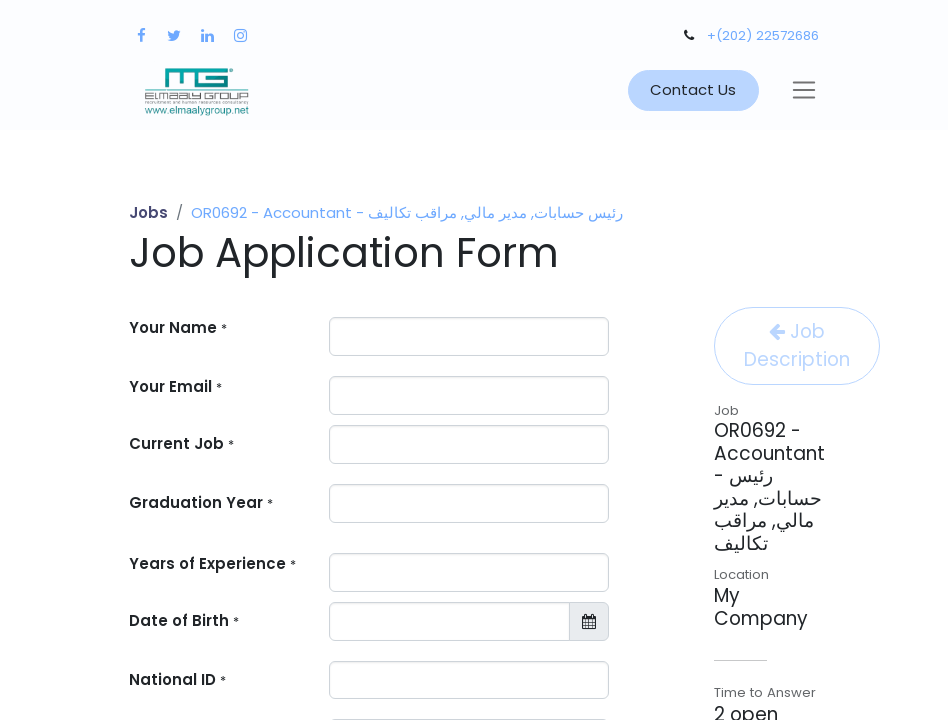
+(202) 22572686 (763, 35)
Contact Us (693, 89)
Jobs (148, 212)
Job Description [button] (797, 345)
